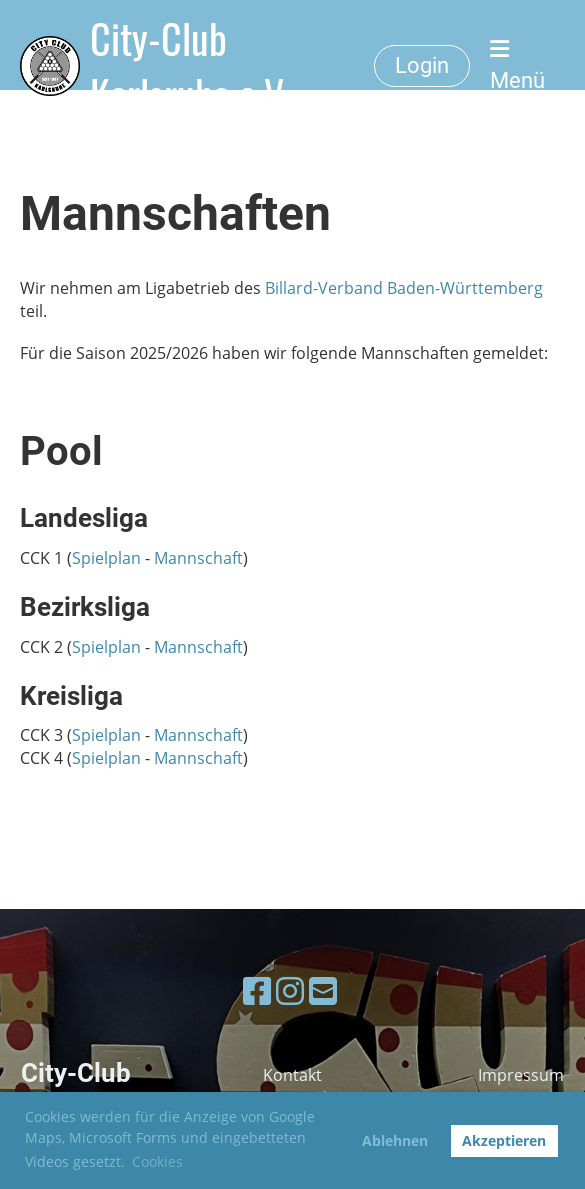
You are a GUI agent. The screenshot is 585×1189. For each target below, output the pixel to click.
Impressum (521, 1075)
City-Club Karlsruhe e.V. (191, 66)
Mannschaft (198, 558)
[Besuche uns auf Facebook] (257, 990)
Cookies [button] (157, 1161)
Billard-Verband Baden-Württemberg (404, 288)
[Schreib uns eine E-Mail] (323, 990)
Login (422, 65)
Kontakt (292, 1075)
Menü (517, 65)
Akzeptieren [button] (504, 1140)
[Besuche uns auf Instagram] (290, 990)
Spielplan (106, 558)
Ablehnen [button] (395, 1140)
